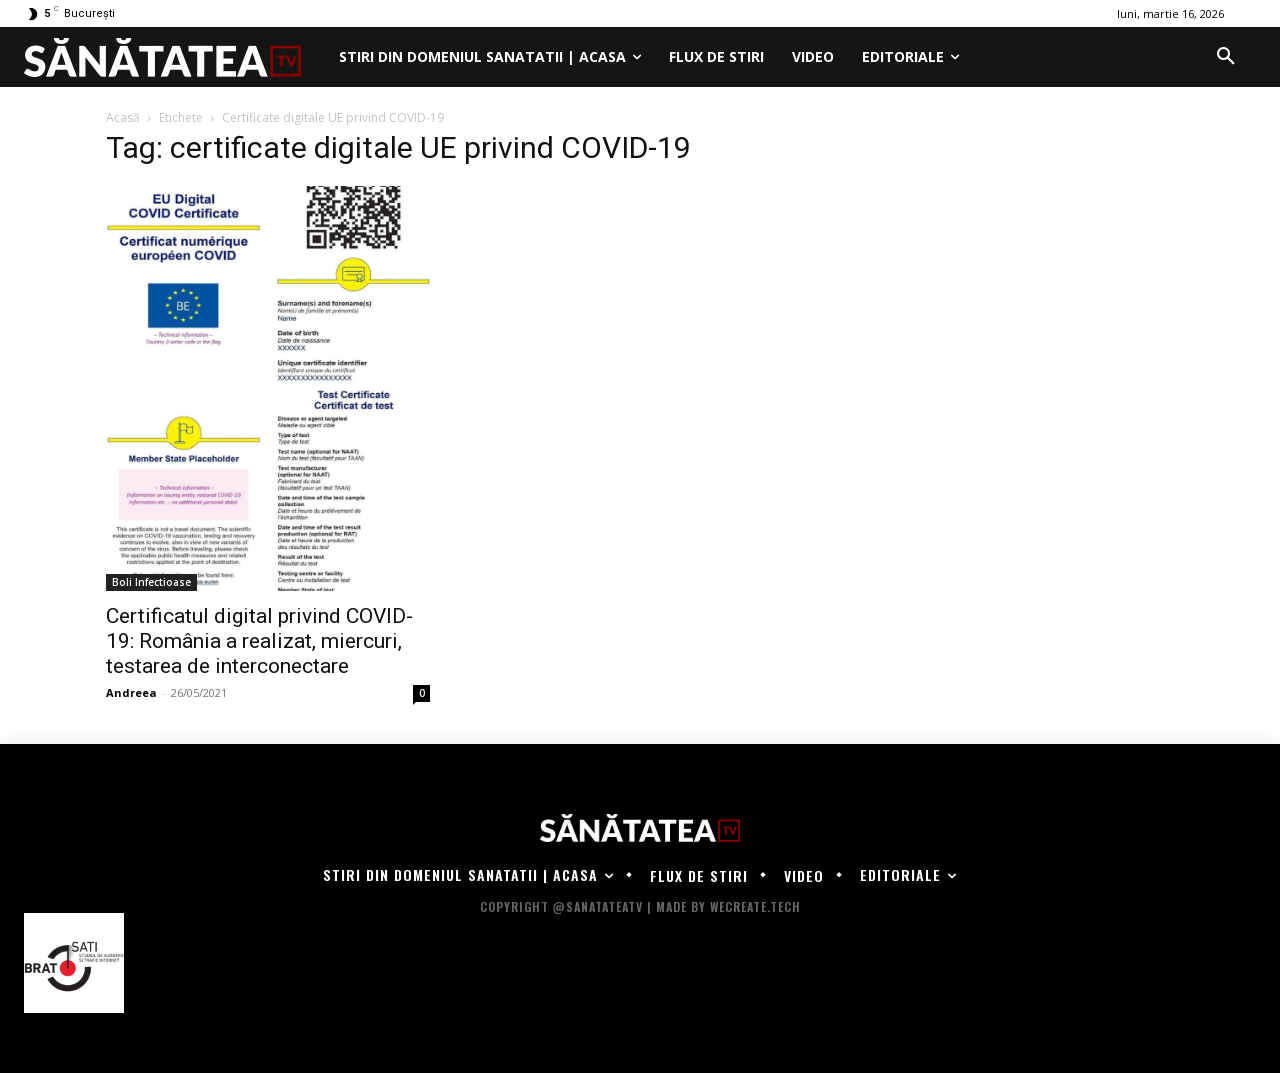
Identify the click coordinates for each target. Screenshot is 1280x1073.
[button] (1226, 57)
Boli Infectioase (151, 582)
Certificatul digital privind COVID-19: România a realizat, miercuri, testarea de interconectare (259, 641)
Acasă (123, 117)
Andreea (131, 692)
